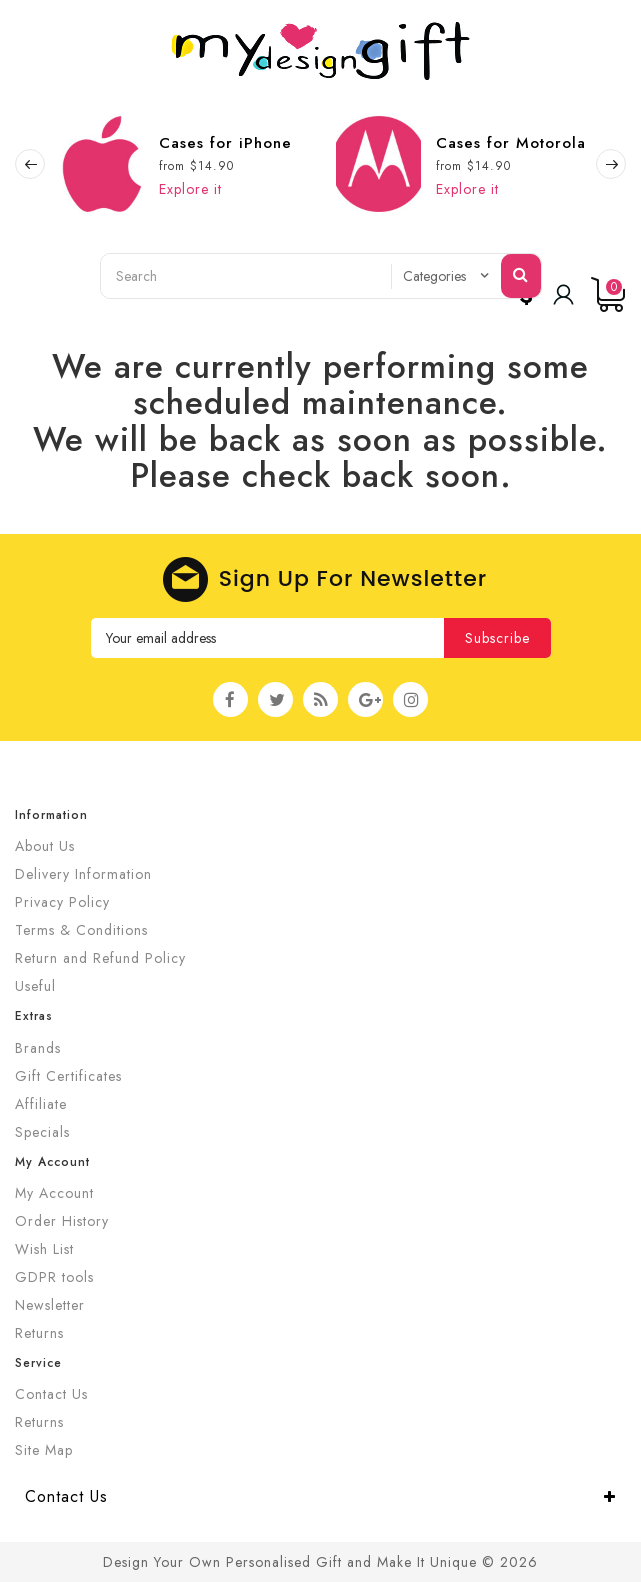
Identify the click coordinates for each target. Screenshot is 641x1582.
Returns (39, 1333)
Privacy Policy (62, 902)
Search (521, 274)
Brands (38, 1048)
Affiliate (41, 1104)
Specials (42, 1132)
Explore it (190, 189)
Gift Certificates (68, 1076)
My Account (54, 1193)
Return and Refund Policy (100, 958)
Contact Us (51, 1394)
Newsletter (50, 1305)
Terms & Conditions (81, 930)
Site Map (44, 1450)
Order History (62, 1221)
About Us (45, 846)
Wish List (44, 1249)
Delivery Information (83, 874)
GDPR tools (54, 1277)
